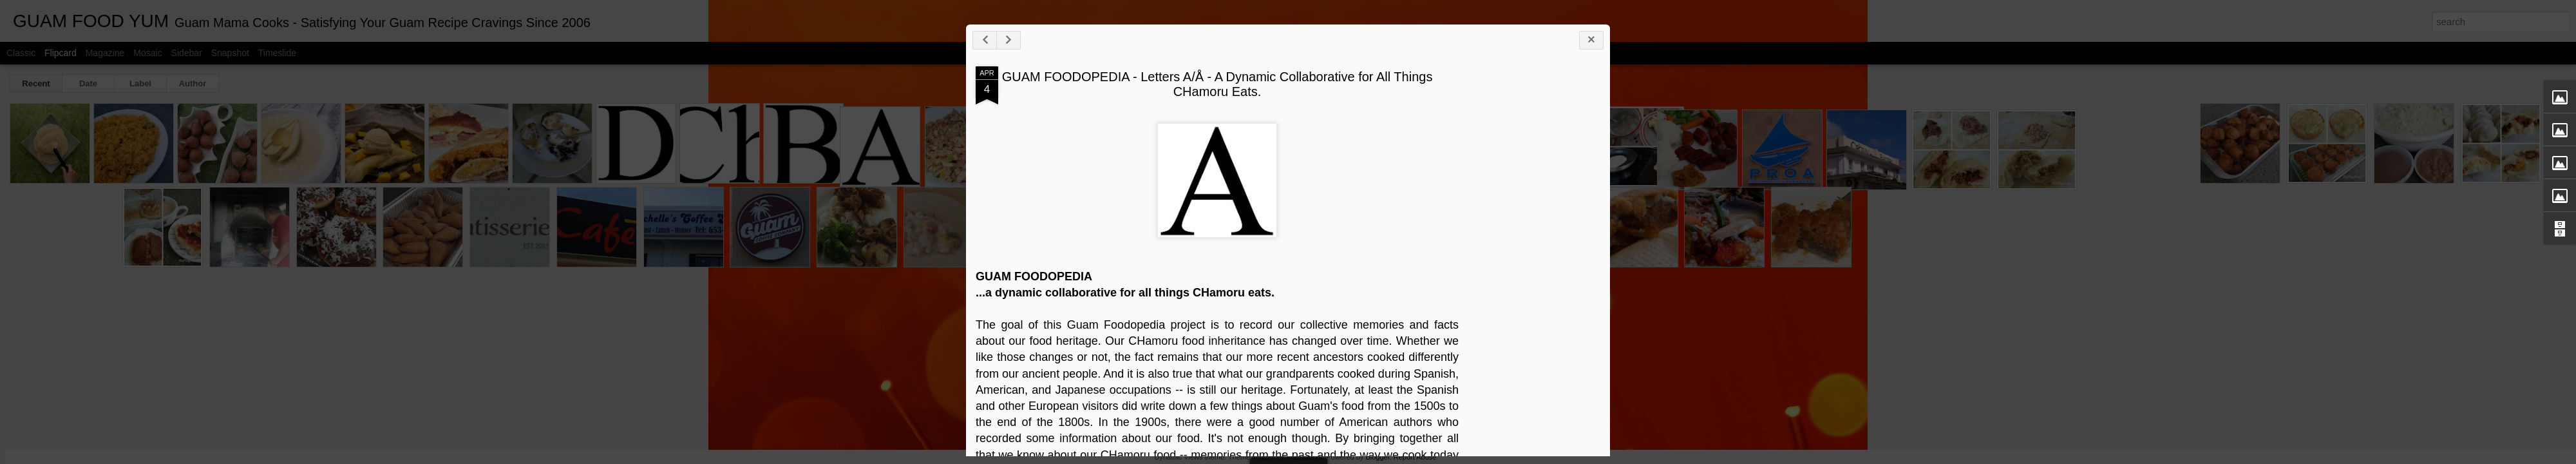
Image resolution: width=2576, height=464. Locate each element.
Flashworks (1304, 457)
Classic (20, 53)
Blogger (1377, 457)
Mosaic (147, 53)
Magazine (105, 53)
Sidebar (186, 53)
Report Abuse (1415, 457)
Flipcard (60, 53)
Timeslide (277, 53)
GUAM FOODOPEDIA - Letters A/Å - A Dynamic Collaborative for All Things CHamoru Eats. (1269, 90)
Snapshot (230, 53)
